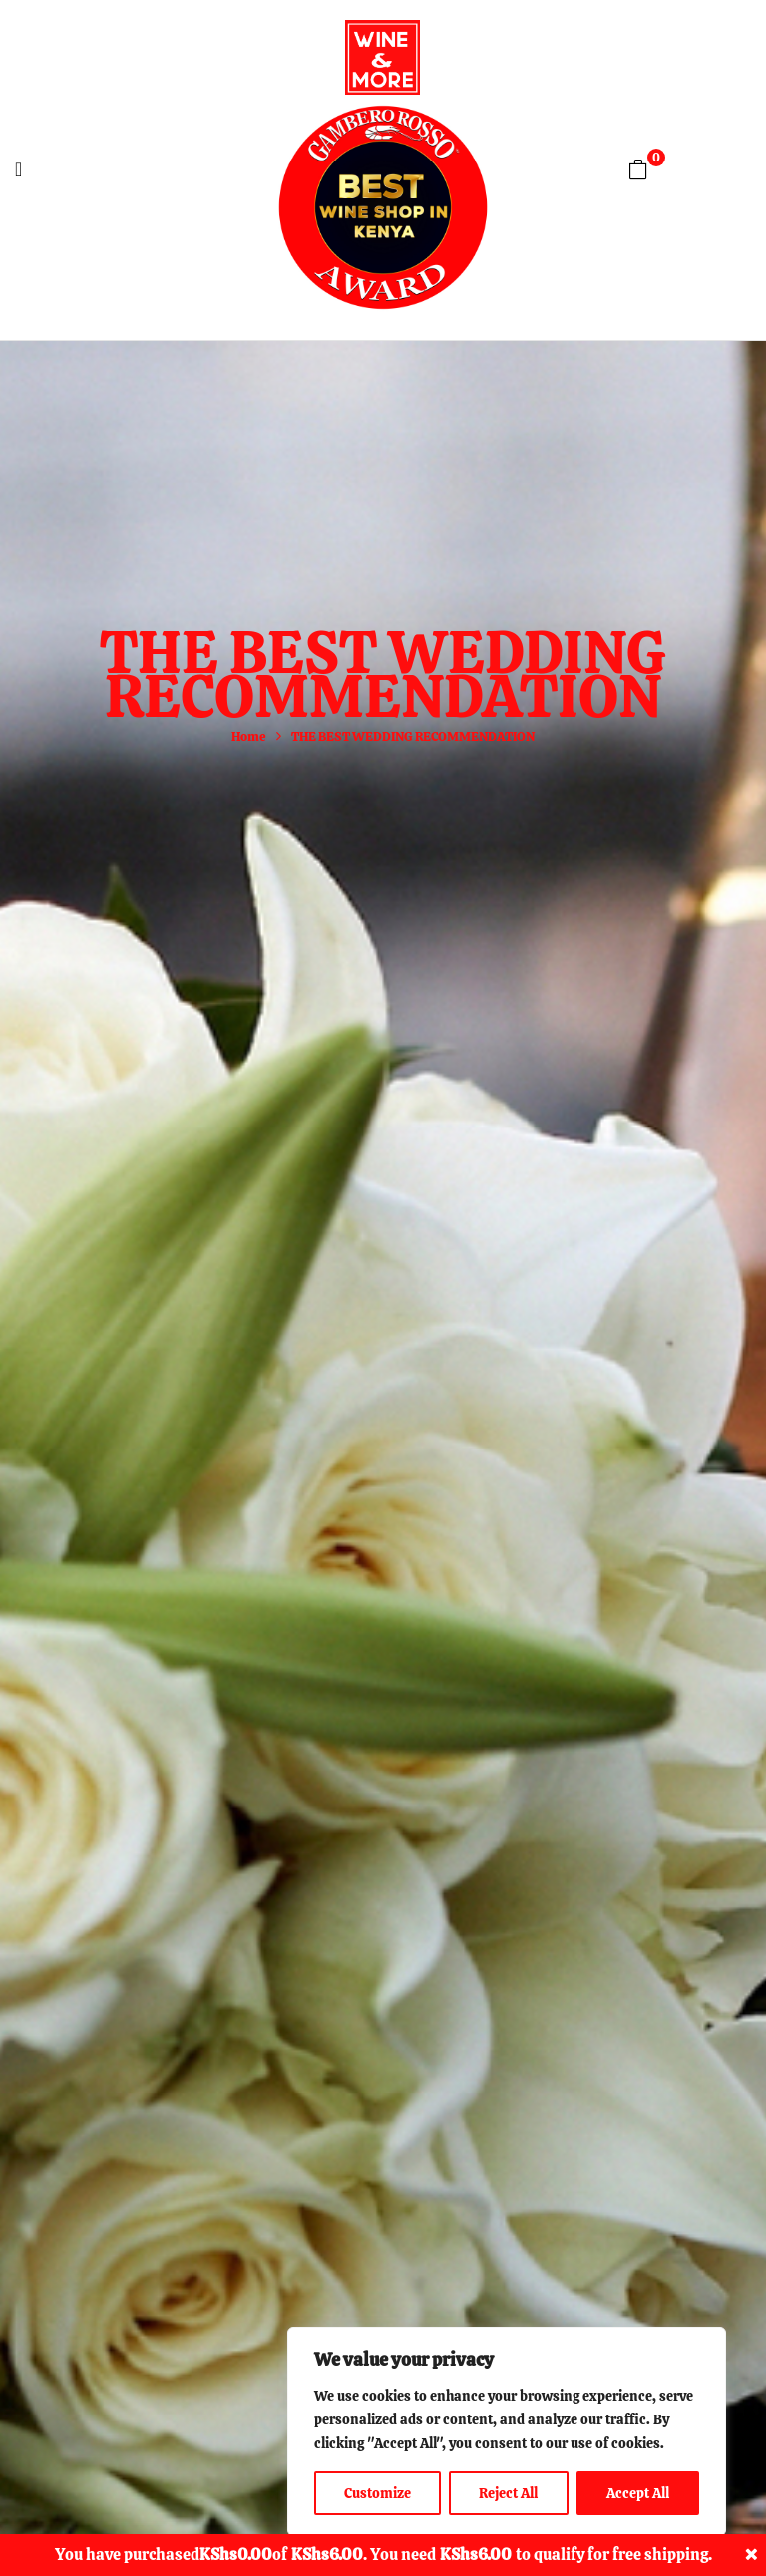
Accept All (637, 2493)
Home (248, 736)
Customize (377, 2493)
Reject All (508, 2493)
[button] (638, 169)
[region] (506, 2431)
